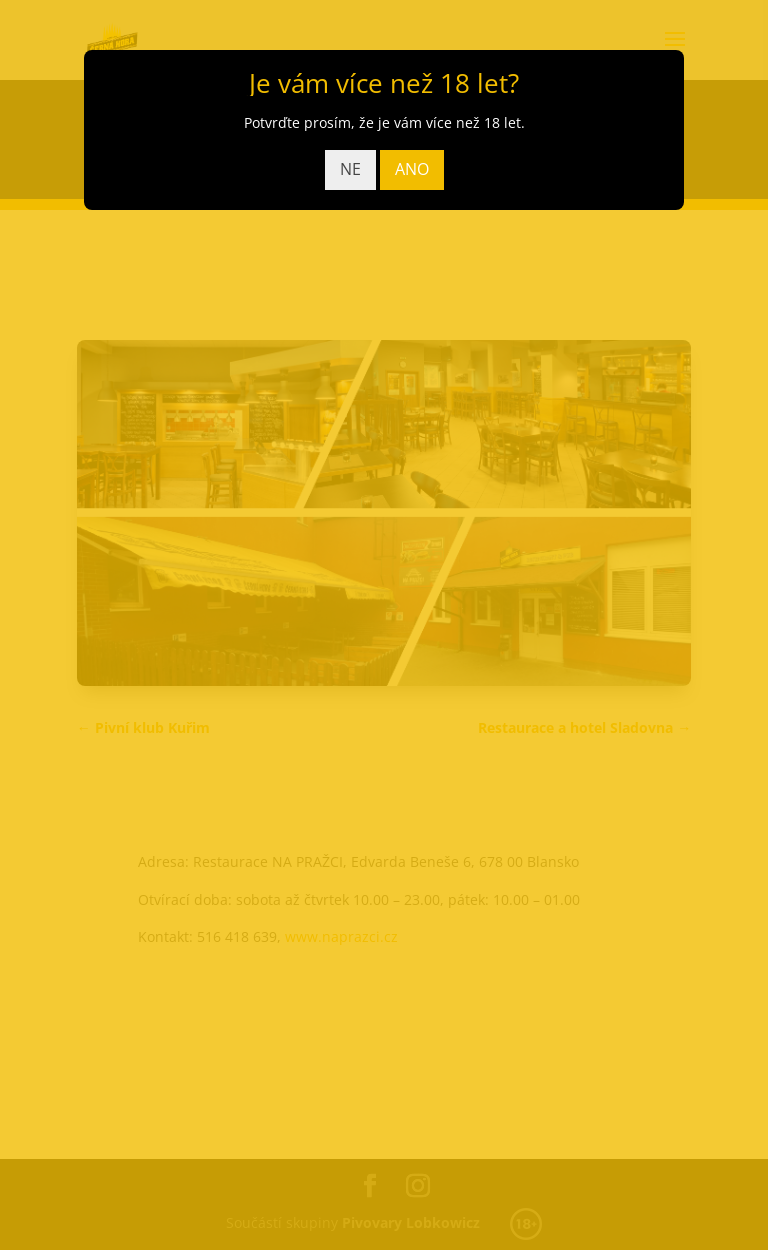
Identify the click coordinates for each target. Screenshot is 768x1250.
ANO (412, 169)
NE (350, 169)
